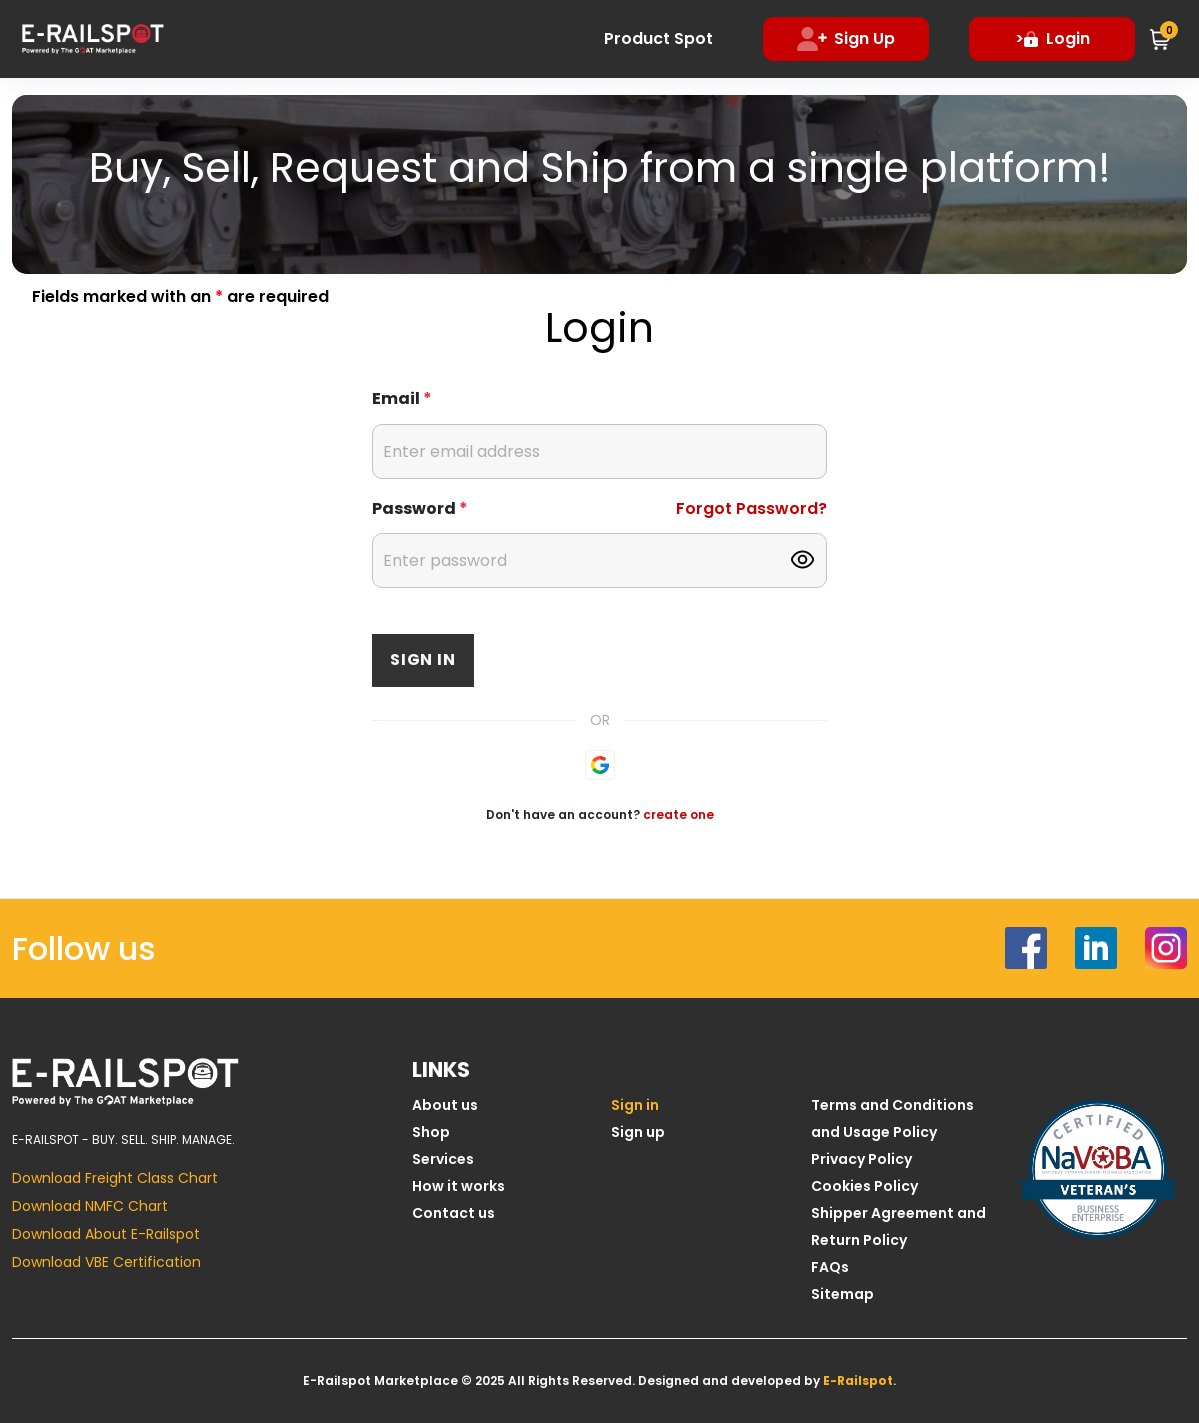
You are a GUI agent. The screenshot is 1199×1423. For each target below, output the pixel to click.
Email (402, 398)
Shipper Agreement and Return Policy (898, 1226)
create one (678, 814)
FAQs (830, 1267)
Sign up (638, 1132)
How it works (458, 1186)
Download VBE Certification (106, 1262)
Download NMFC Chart (90, 1206)
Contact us (453, 1213)
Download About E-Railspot (106, 1234)
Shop (431, 1132)
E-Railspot (858, 1380)
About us (445, 1105)
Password (420, 508)
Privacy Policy (861, 1159)
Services (443, 1159)
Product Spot (659, 38)
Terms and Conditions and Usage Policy (892, 1118)
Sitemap (842, 1294)
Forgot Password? (751, 508)
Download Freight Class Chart (115, 1178)
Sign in (423, 659)
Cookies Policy (864, 1186)
